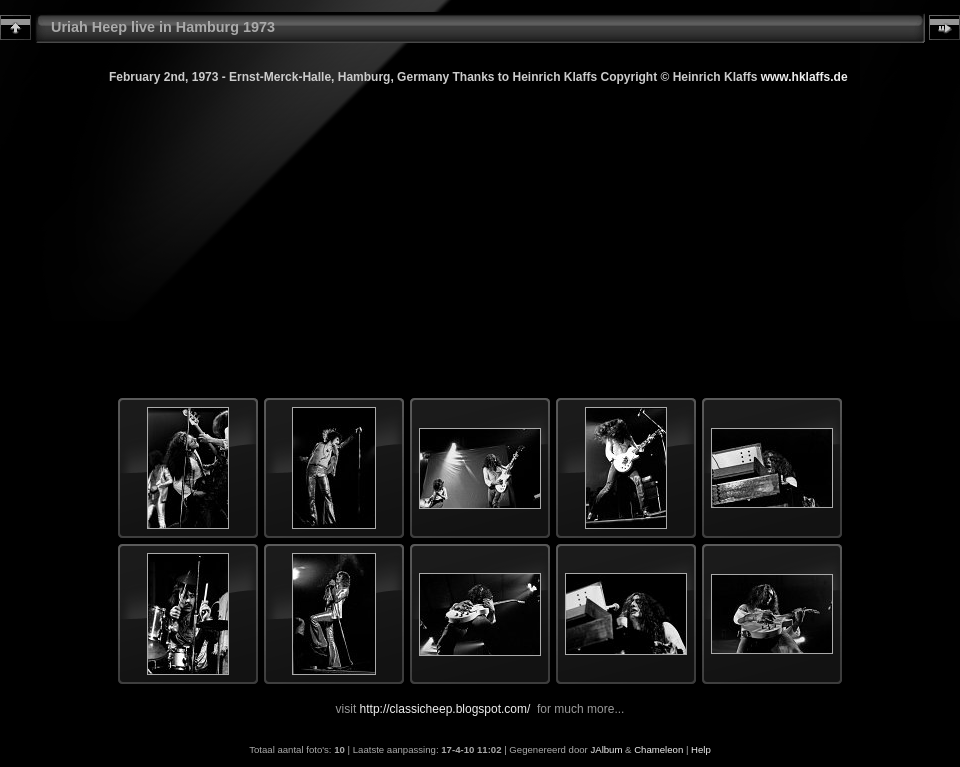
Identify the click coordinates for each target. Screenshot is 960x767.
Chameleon (658, 749)
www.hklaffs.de (804, 77)
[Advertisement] (480, 226)
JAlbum (606, 749)
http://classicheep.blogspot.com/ (445, 709)
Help (701, 749)
